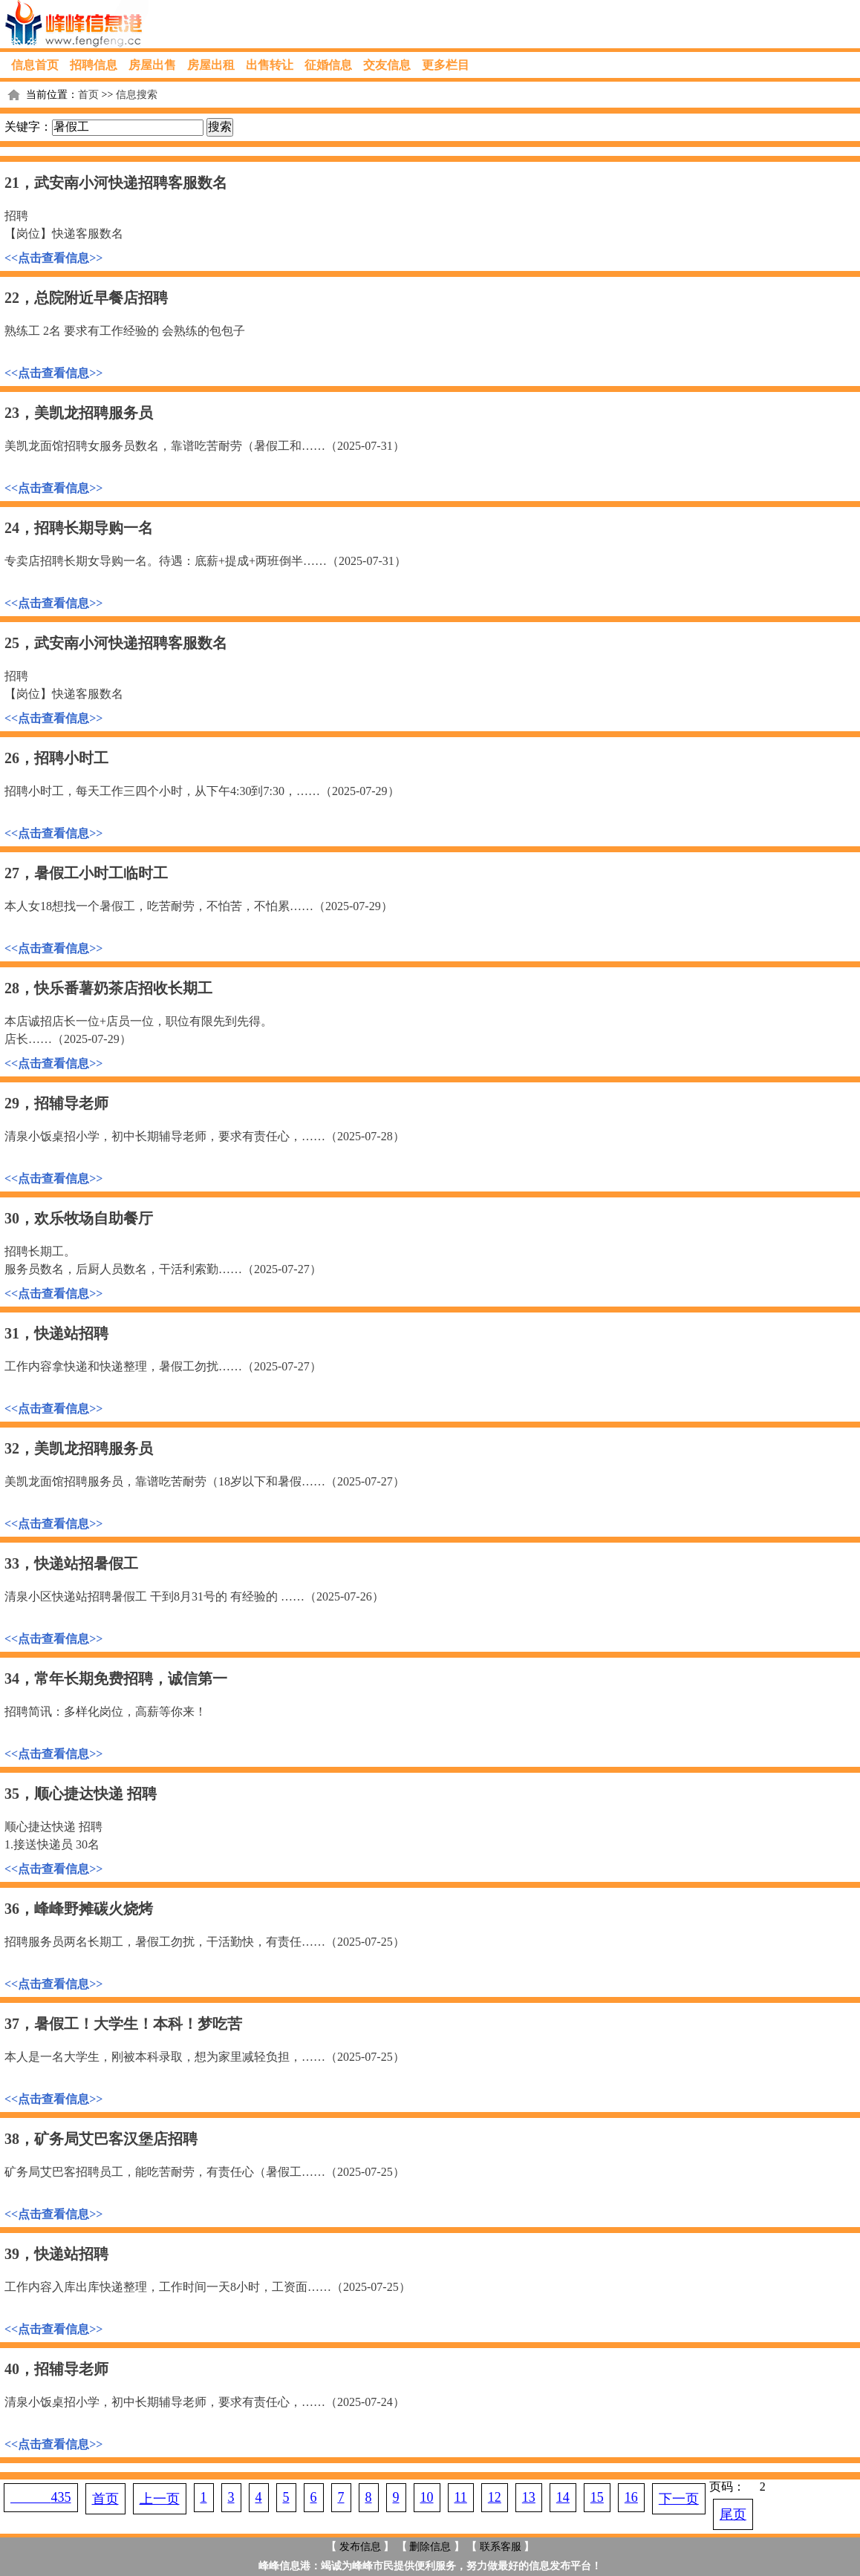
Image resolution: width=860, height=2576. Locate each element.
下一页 (679, 2498)
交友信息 (387, 65)
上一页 (160, 2498)
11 (461, 2497)
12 (494, 2497)
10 (427, 2497)
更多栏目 (445, 65)
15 (597, 2497)
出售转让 (269, 65)
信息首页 (35, 65)
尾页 (733, 2514)
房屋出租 (211, 65)
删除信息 (430, 2546)
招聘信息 (93, 65)
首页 (88, 94)
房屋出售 (152, 65)
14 (563, 2497)
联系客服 (500, 2546)
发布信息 (360, 2546)
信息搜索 (136, 94)
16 (631, 2497)
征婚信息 (328, 65)
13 (528, 2497)
